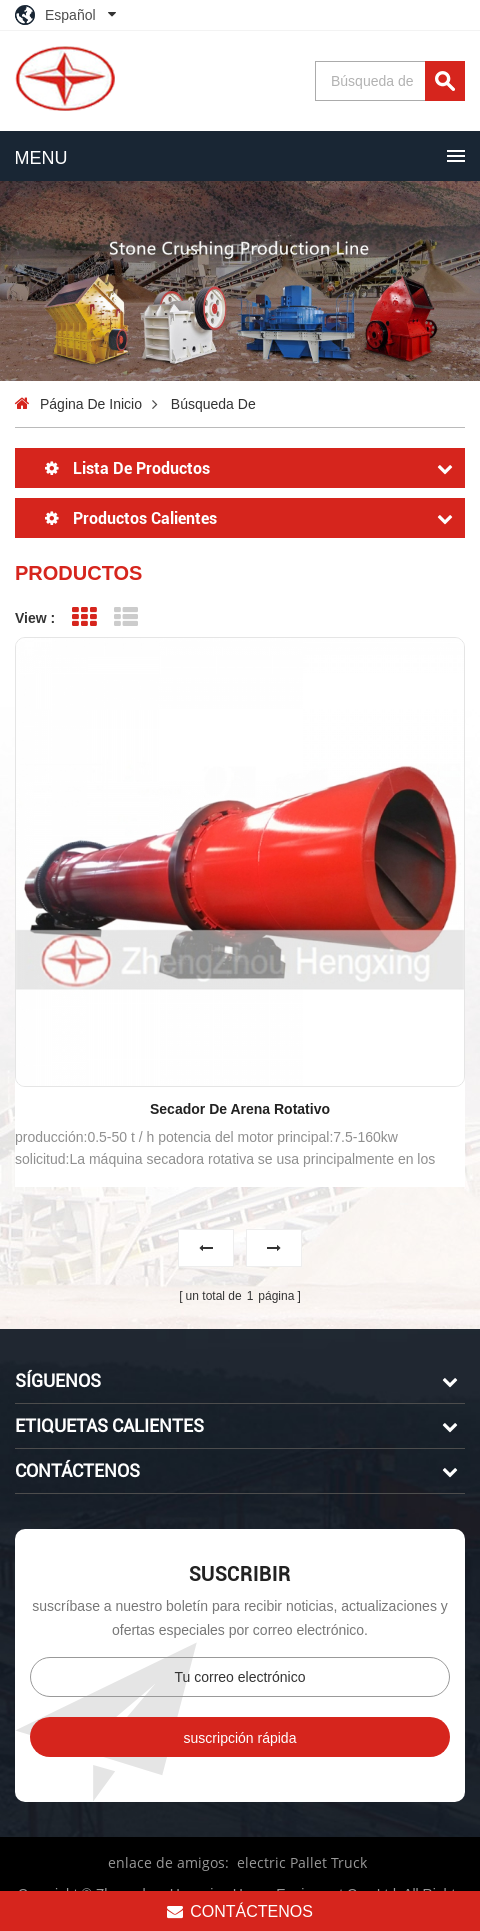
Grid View (83, 617)
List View (126, 617)
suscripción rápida (240, 1735)
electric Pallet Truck (302, 1859)
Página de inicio (91, 404)
